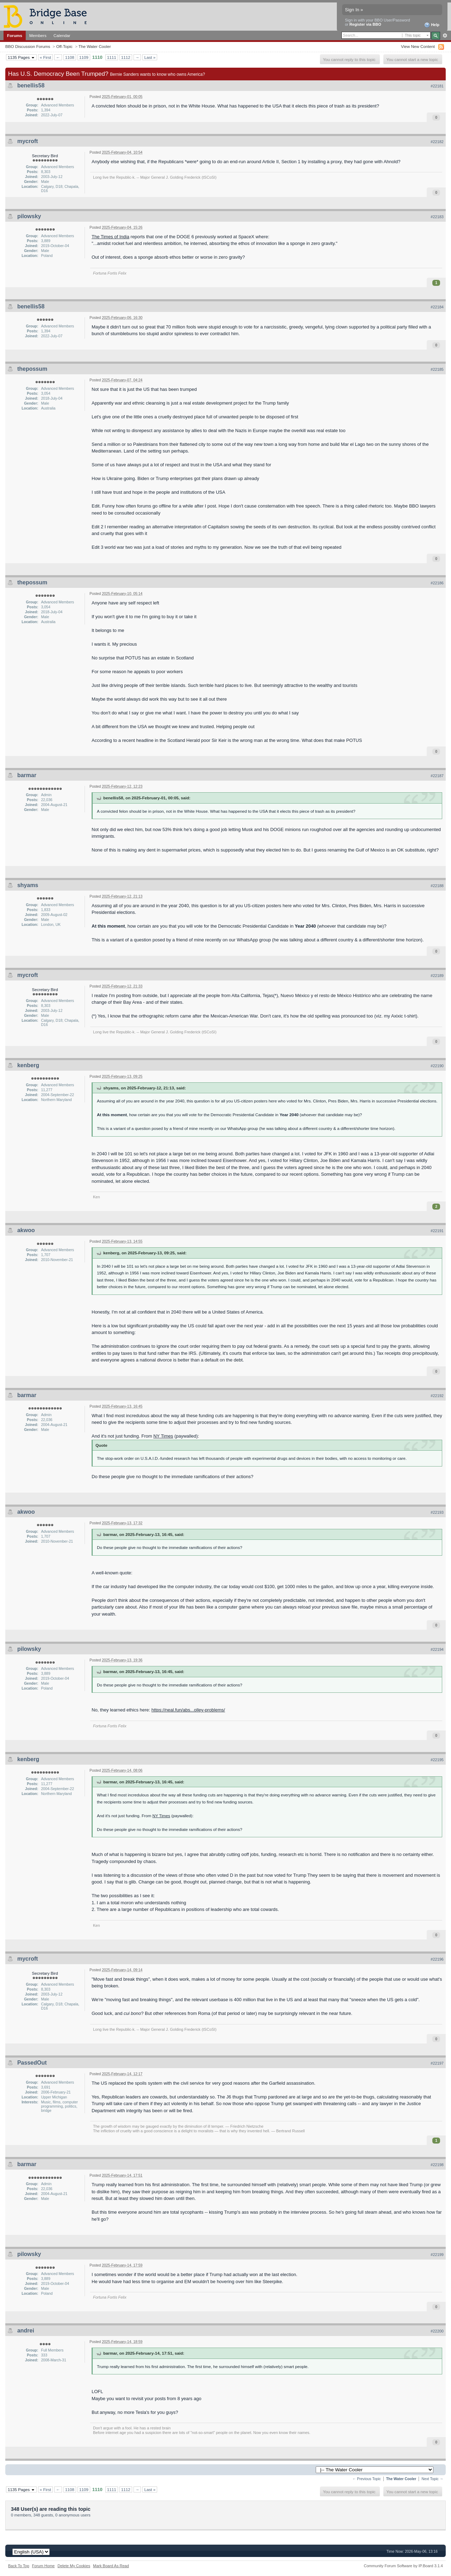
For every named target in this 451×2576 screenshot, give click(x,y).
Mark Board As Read (111, 2566)
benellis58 (30, 85)
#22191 (437, 1231)
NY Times (163, 1436)
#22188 (437, 886)
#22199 (437, 2254)
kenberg (28, 1065)
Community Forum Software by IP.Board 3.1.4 (403, 2566)
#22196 (437, 1959)
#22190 (437, 1066)
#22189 (437, 975)
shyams (27, 885)
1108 (69, 57)
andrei (25, 2331)
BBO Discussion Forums (27, 46)
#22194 (437, 1649)
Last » (149, 57)
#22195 (437, 1760)
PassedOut (32, 2063)
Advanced (444, 35)
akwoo (26, 1230)
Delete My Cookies (73, 2566)
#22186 (437, 583)
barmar (26, 775)
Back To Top (18, 2566)
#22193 (437, 1512)
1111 (111, 57)
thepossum (32, 369)
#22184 (437, 307)
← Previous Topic (366, 2479)
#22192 (437, 1396)
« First (45, 57)
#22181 (437, 86)
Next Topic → (432, 2479)
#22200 (437, 2331)
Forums (14, 35)
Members (38, 35)
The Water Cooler (95, 46)
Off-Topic (64, 46)
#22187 (437, 776)
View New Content (418, 46)
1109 (83, 57)
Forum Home (43, 2566)
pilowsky (29, 216)
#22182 (437, 142)
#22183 (437, 217)
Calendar (62, 35)
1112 (125, 57)
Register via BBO (365, 24)
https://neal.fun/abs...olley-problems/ (188, 1710)
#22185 (437, 369)
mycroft (27, 141)
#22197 (437, 2063)
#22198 (437, 2165)
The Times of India (110, 236)
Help (431, 25)
